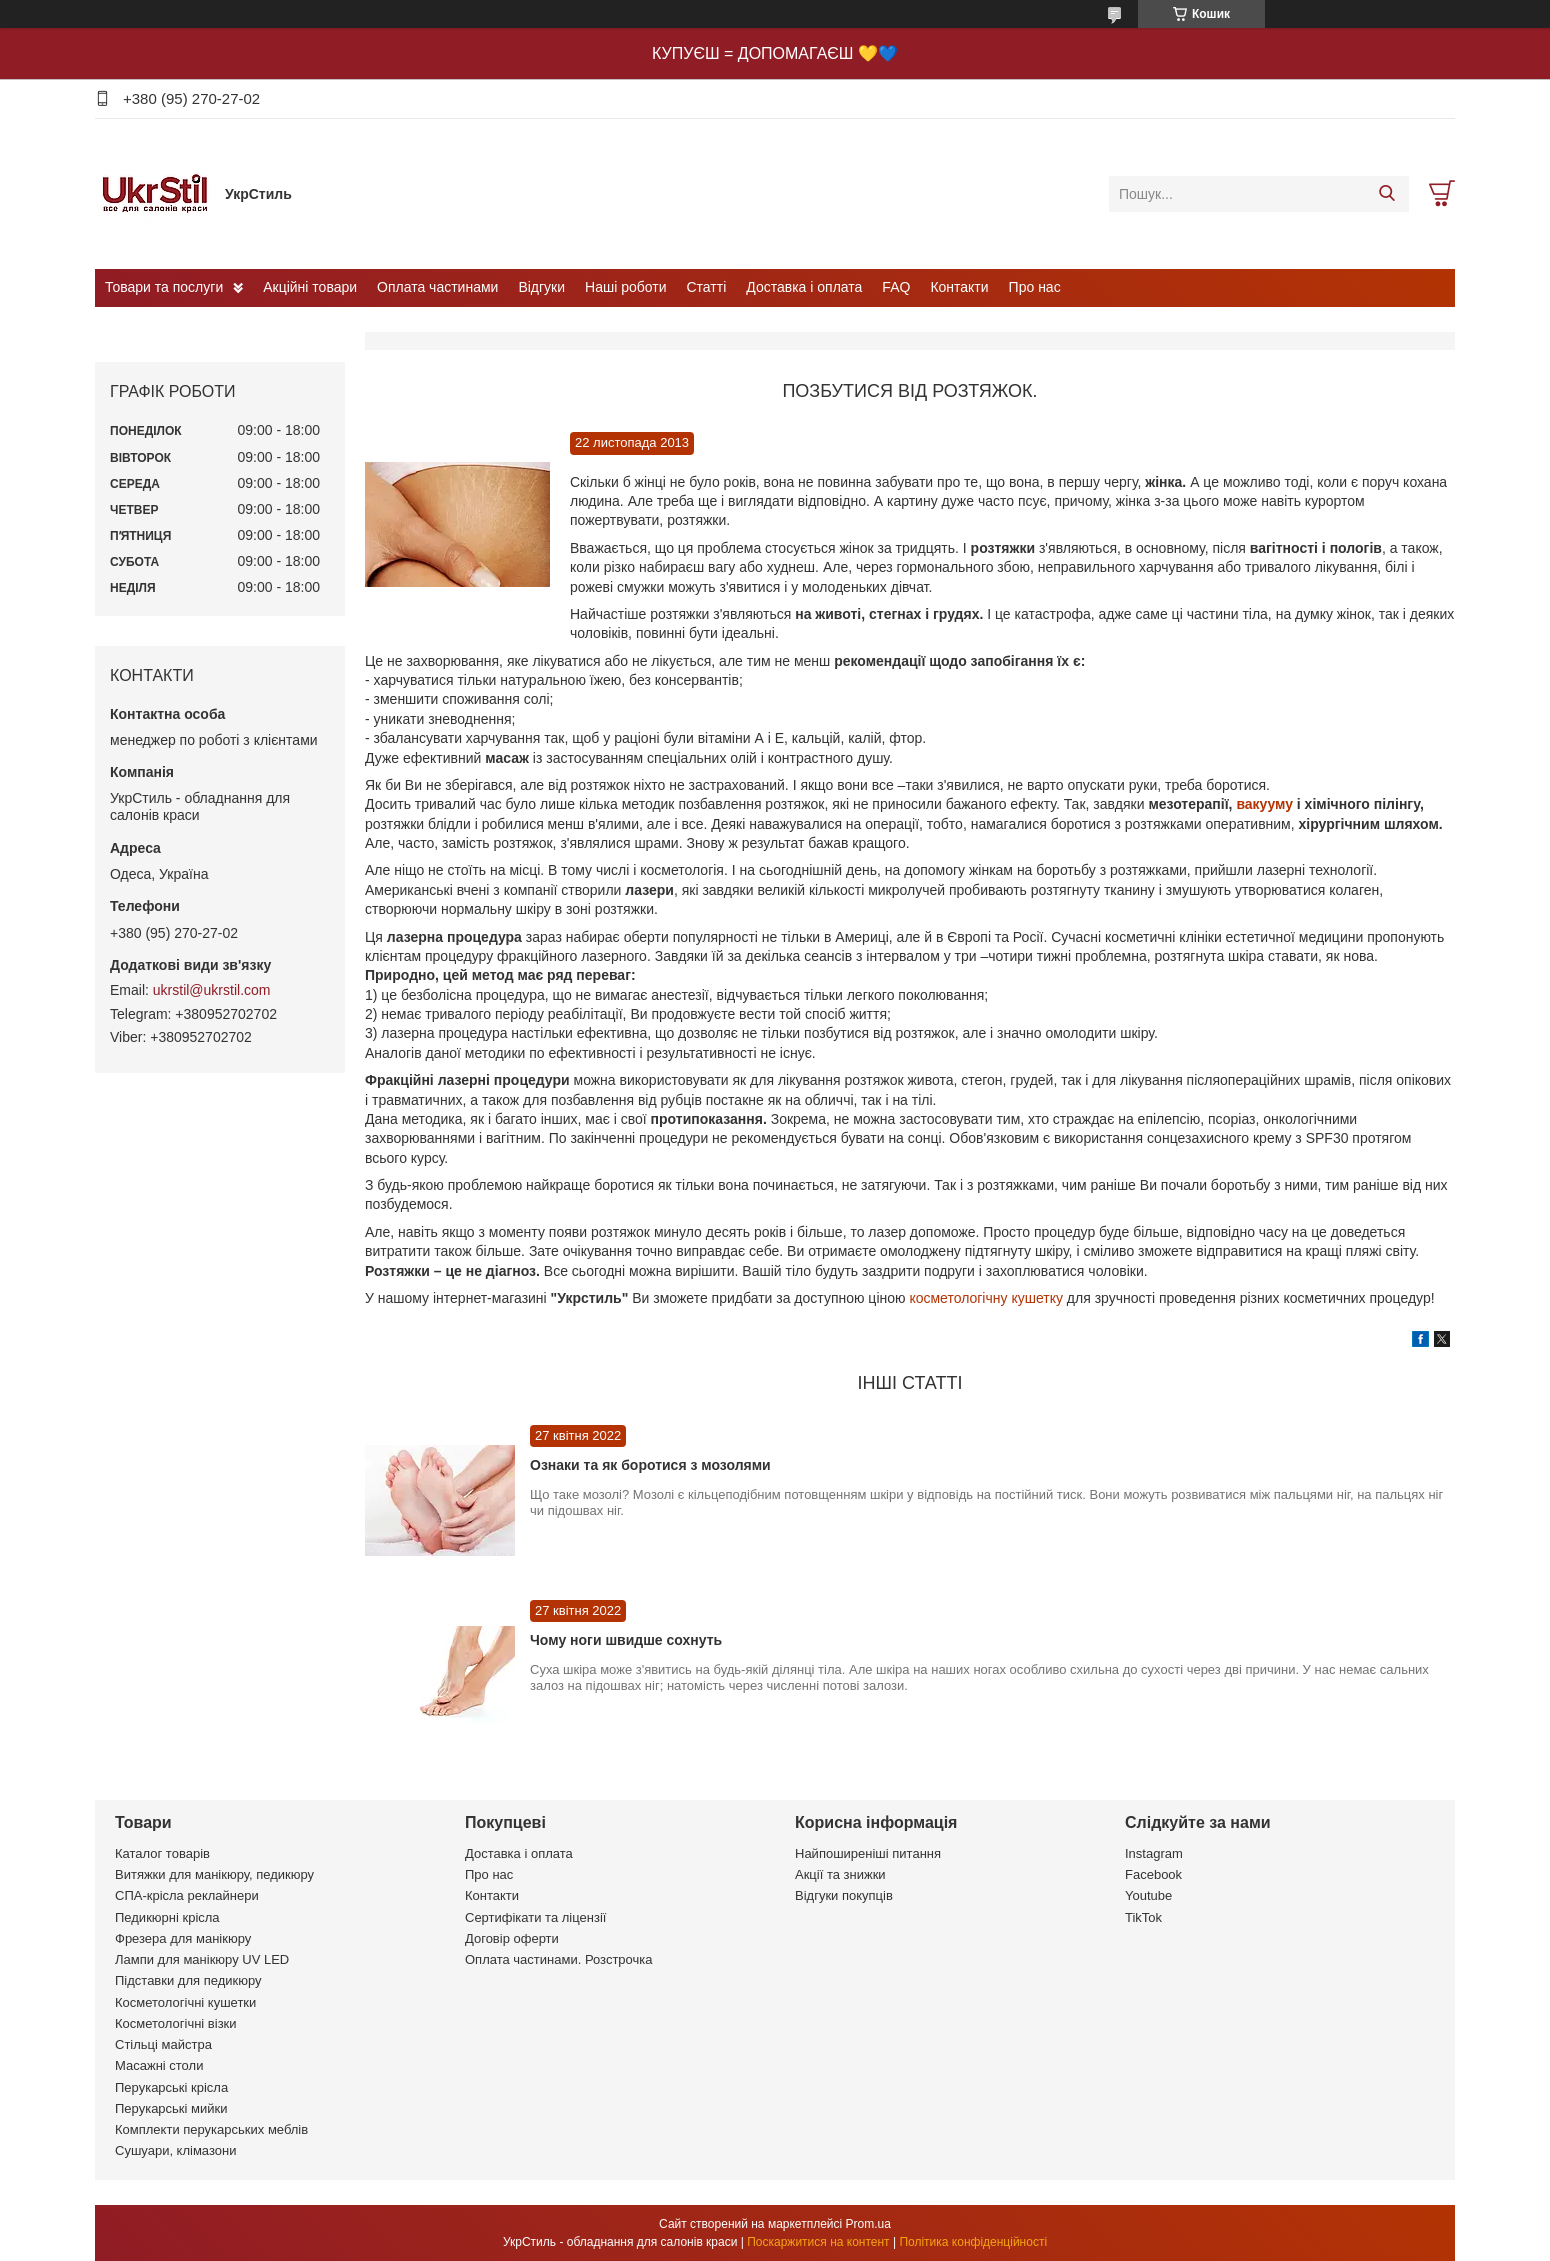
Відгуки (541, 287)
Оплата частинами (437, 287)
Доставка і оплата (804, 287)
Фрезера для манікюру (183, 1938)
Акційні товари (310, 287)
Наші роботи (625, 287)
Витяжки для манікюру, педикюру (214, 1874)
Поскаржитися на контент (818, 2242)
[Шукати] (1386, 194)
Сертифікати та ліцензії (535, 1917)
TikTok (1143, 1917)
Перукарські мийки (171, 2108)
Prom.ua (868, 2224)
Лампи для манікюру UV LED (202, 1959)
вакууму (1266, 804)
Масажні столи (159, 2065)
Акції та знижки (840, 1874)
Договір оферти (512, 1938)
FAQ (896, 287)
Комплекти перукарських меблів (211, 2129)
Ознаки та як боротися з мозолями (650, 1465)
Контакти (959, 287)
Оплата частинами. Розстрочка (558, 1959)
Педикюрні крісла (167, 1917)
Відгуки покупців (844, 1895)
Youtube (1148, 1895)
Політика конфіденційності (973, 2242)
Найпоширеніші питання (868, 1853)
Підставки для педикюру (188, 1980)
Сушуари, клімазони (175, 2150)
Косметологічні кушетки (185, 2002)
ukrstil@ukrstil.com (212, 990)
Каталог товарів (162, 1853)
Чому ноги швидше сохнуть (626, 1640)
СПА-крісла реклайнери (187, 1895)
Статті (707, 287)
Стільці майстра (163, 2044)
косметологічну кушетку (984, 1298)
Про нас (1035, 287)
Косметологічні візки (176, 2023)
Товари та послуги (164, 287)
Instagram (1154, 1853)
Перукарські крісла (171, 2087)
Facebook (1153, 1874)
